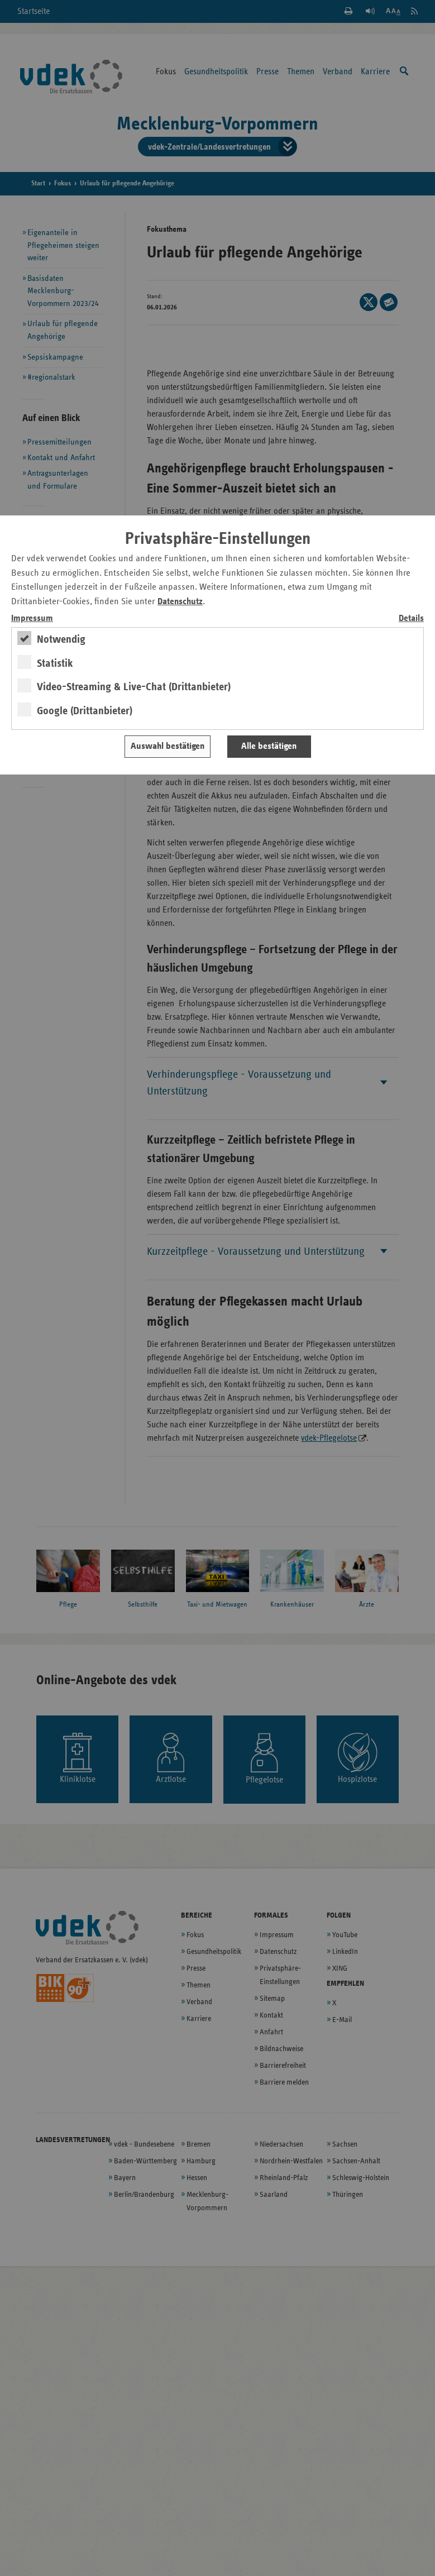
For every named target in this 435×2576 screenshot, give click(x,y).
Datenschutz (180, 601)
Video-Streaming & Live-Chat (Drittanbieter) (134, 686)
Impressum (32, 618)
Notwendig (61, 639)
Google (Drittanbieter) (84, 710)
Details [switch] (411, 618)
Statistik (55, 663)
